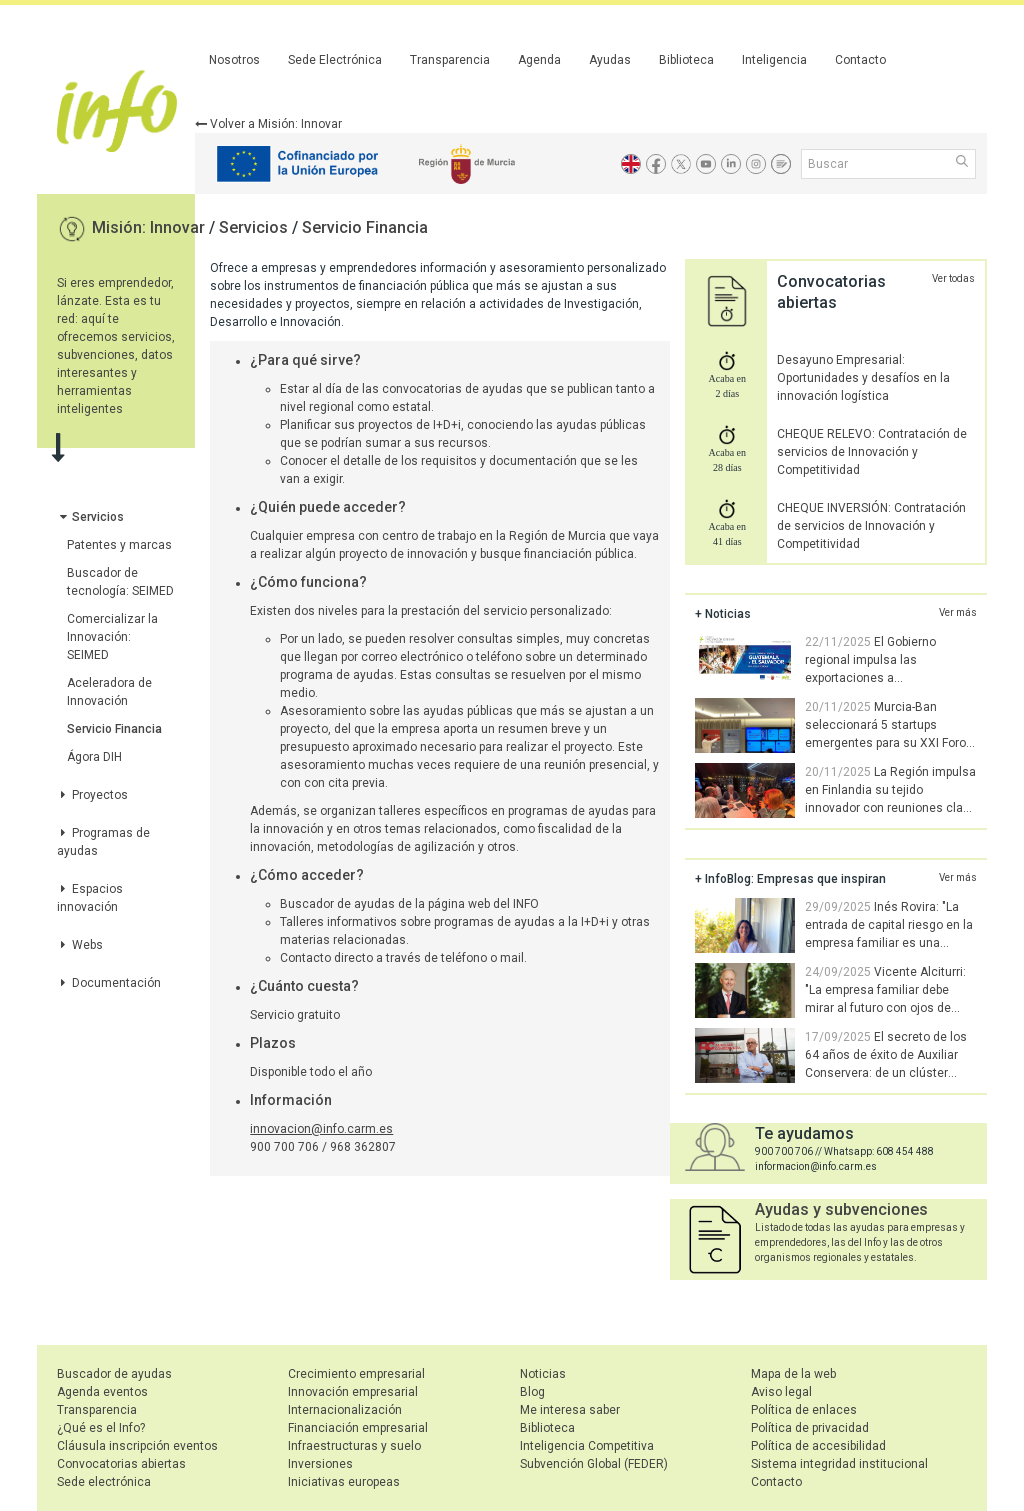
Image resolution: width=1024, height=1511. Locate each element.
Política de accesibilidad (818, 1446)
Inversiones (320, 1464)
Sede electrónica (104, 1482)
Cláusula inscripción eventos (137, 1446)
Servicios (255, 227)
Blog (532, 1392)
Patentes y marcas (119, 545)
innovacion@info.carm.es (321, 1129)
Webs (80, 945)
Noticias (543, 1374)
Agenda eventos (102, 1392)
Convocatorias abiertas (121, 1464)
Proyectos (92, 795)
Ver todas (953, 278)
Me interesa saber (570, 1410)
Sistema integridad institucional (839, 1464)
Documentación (109, 983)
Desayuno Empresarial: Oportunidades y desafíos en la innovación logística (863, 378)
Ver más (958, 612)
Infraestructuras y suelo (354, 1446)
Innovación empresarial (353, 1392)
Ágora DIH (94, 757)
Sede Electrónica (335, 60)
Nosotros (234, 60)
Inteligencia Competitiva (587, 1446)
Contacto (860, 60)
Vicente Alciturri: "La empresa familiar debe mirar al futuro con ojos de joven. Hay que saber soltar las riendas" (835, 1008)
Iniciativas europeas (344, 1482)
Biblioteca (686, 60)
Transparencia (450, 60)
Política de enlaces (804, 1410)
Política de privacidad (810, 1428)
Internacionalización (345, 1410)
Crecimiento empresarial (356, 1374)
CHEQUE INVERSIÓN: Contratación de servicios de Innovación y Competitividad (871, 526)
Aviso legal (781, 1392)
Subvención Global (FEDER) (594, 1464)
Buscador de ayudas (114, 1374)
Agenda (539, 60)
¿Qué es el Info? (101, 1428)
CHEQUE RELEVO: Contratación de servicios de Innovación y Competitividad (872, 452)
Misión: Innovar (150, 227)
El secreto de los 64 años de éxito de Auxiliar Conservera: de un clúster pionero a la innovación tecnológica (831, 1073)
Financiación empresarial (358, 1428)
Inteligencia (774, 60)
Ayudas (610, 60)
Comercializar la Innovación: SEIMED (112, 637)
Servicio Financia (365, 227)
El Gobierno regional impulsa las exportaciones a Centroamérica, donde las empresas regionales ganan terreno (827, 678)
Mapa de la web (793, 1374)
